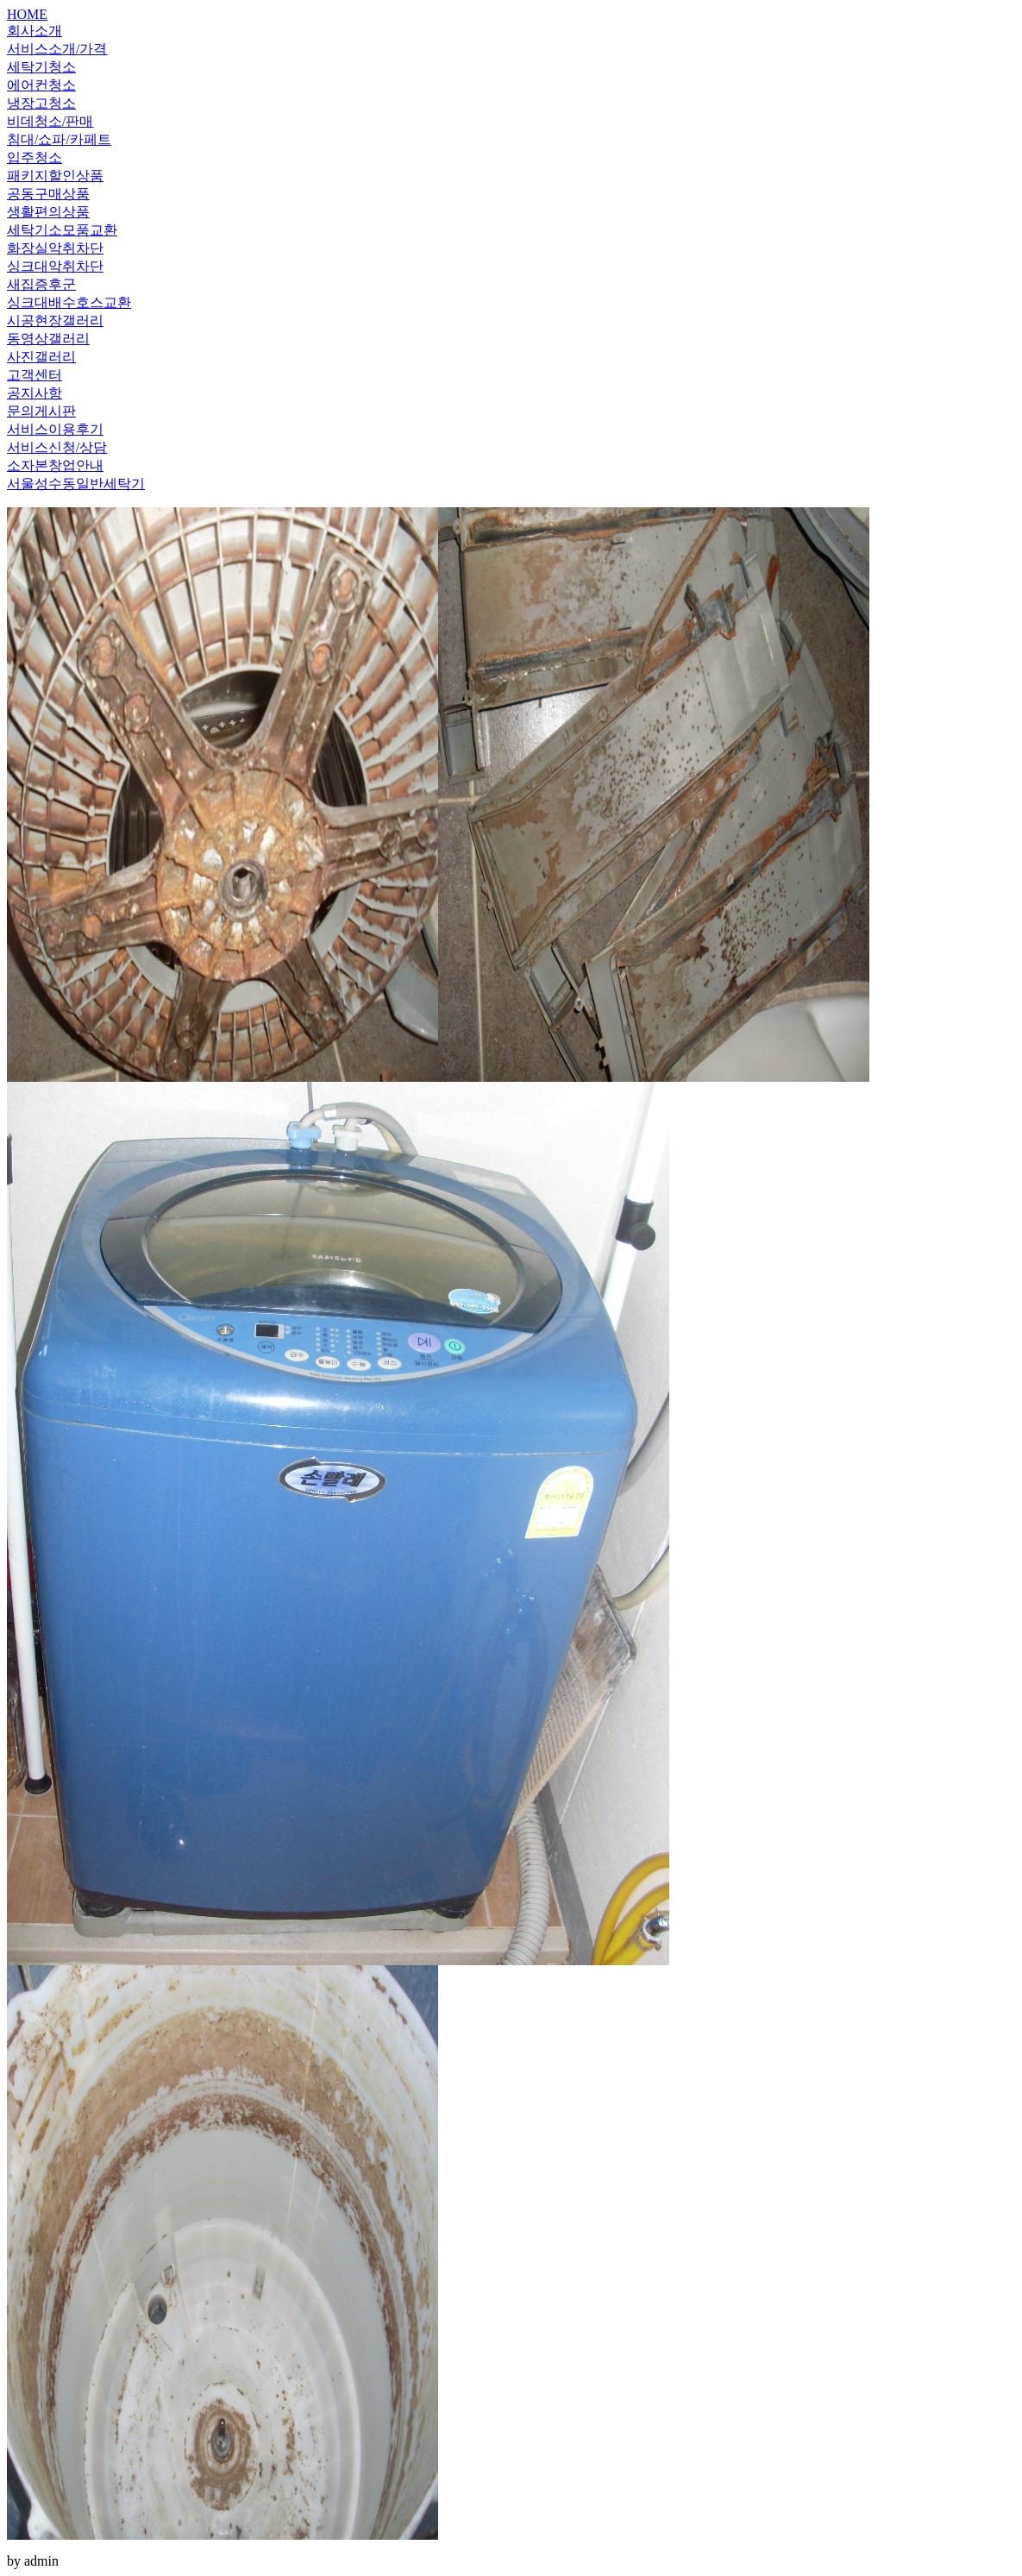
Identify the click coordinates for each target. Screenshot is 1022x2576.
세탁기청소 (41, 67)
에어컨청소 (41, 85)
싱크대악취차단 (55, 266)
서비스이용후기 (55, 429)
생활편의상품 (48, 211)
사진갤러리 (41, 356)
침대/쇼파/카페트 (59, 139)
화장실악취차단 (55, 248)
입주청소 (34, 157)
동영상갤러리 (48, 338)
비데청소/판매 (50, 121)
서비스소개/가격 (57, 48)
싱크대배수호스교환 (69, 302)
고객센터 (34, 375)
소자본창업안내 (55, 465)
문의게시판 (41, 411)
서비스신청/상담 (57, 447)
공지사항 (34, 393)
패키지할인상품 (55, 175)
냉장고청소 (41, 103)
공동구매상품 (48, 193)
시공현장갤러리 (55, 320)
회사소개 (34, 30)
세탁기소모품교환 (62, 230)
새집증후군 (41, 284)
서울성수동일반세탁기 (76, 483)
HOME (27, 14)
